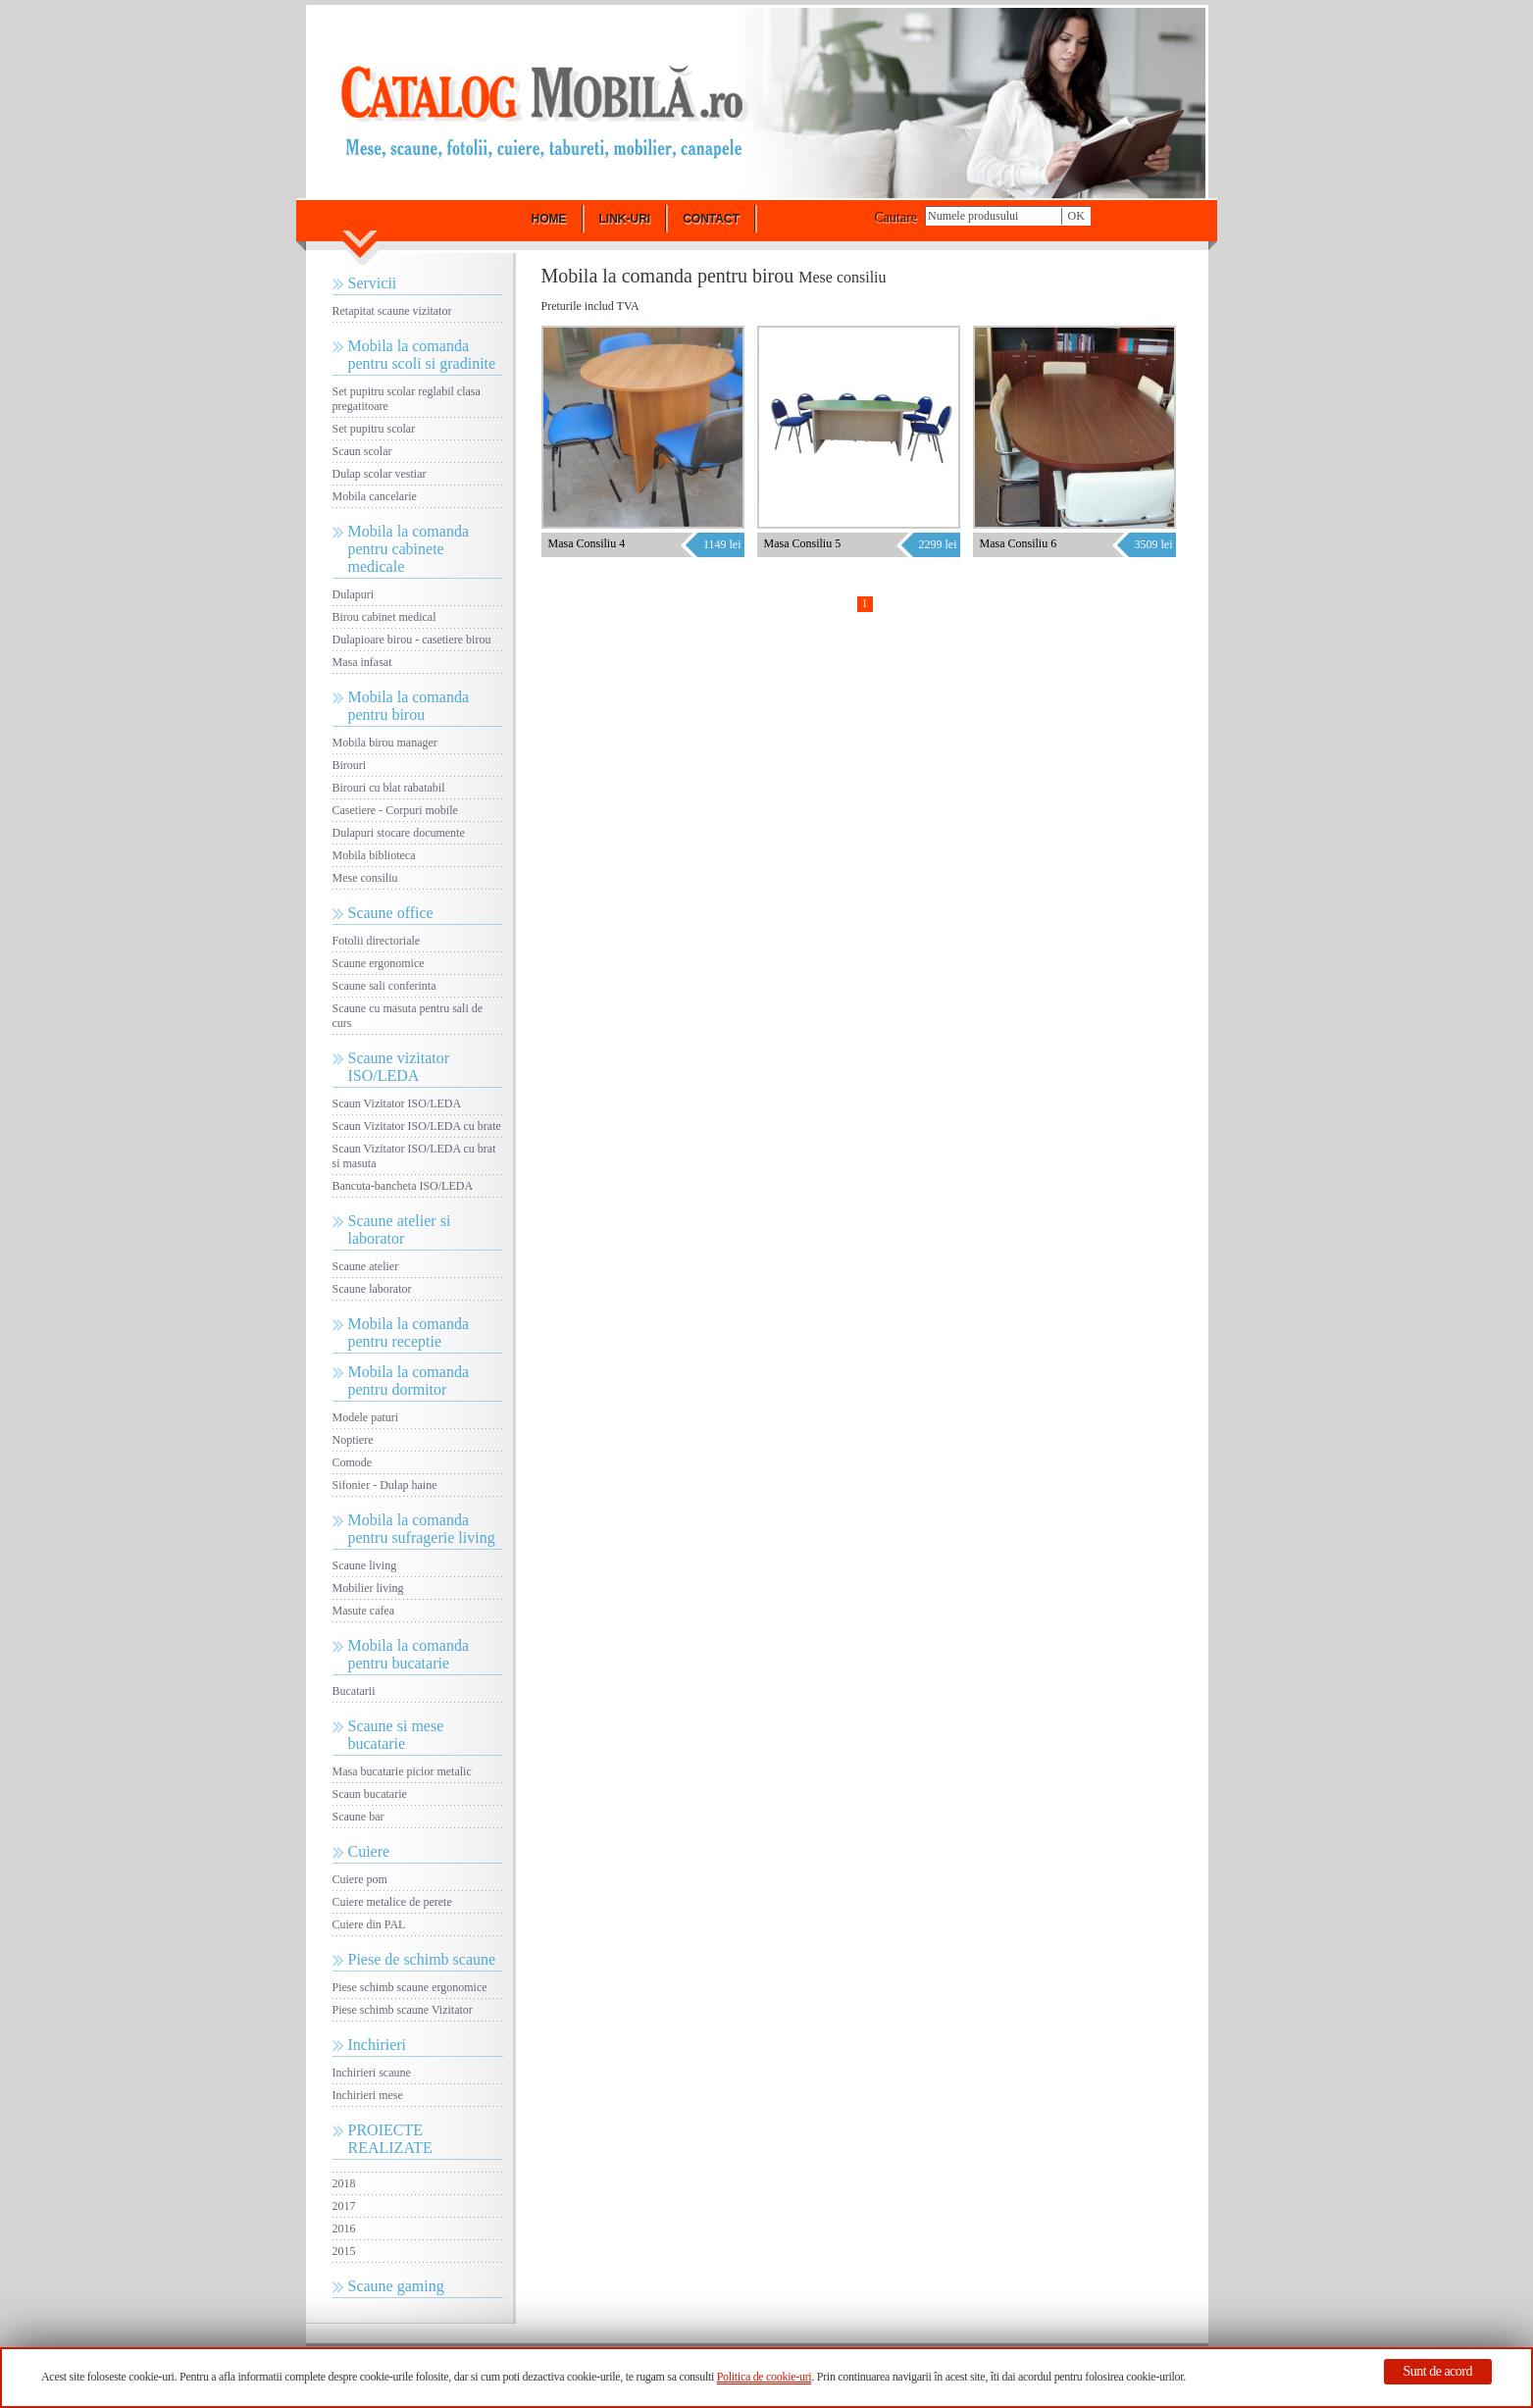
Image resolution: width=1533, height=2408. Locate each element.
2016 (344, 2228)
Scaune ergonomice (378, 963)
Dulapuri (353, 594)
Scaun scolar (362, 451)
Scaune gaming (396, 2286)
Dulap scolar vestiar (379, 474)
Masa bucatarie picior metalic (402, 1771)
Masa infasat (362, 662)
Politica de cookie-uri (764, 2376)
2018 (344, 2183)
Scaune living (364, 1565)
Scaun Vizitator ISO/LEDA (397, 1103)
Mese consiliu (365, 878)
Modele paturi (365, 1417)
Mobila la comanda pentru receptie (409, 1332)
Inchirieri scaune (371, 2072)
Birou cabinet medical (384, 617)
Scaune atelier (365, 1266)
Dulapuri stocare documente (398, 833)
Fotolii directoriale (376, 941)
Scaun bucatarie (369, 1794)
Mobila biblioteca (374, 855)
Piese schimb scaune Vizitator (402, 2010)
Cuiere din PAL (369, 1924)
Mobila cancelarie (374, 496)
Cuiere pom (359, 1879)
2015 (344, 2251)
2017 (344, 2206)
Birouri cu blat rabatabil (388, 787)
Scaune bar (358, 1816)
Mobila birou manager (384, 742)
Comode (352, 1462)
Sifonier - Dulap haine (384, 1485)
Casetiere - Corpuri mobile (395, 810)
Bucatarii (354, 1691)
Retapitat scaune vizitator (392, 311)
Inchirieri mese (367, 2095)
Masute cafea (363, 1610)
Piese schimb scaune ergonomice (409, 1987)
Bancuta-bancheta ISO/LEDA (403, 1186)
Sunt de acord (1438, 2371)
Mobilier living (368, 1588)
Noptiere (353, 1440)
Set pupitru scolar (374, 428)
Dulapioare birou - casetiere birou (411, 639)
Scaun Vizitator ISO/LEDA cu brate (416, 1126)
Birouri (349, 765)
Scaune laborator (372, 1289)
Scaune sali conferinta (384, 986)
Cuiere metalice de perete (392, 1902)
